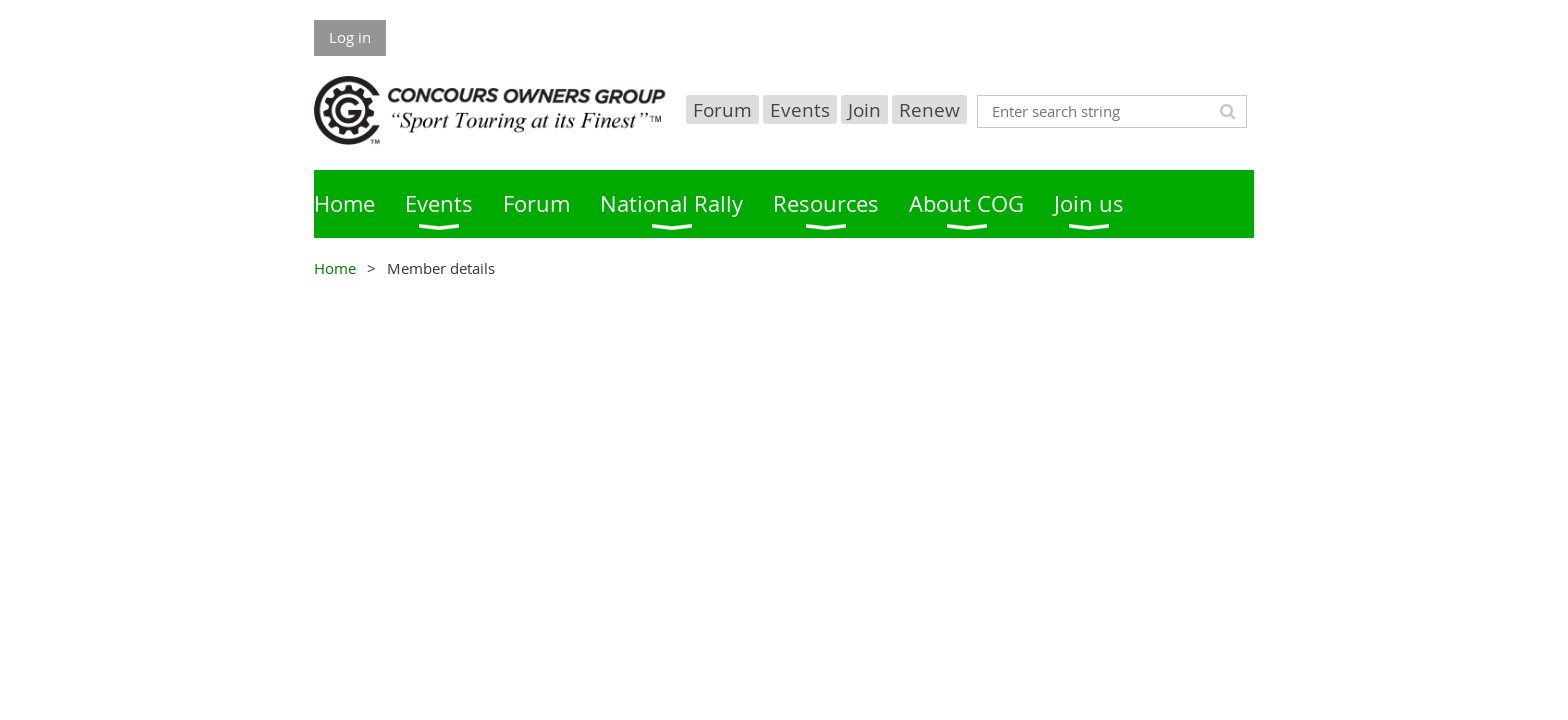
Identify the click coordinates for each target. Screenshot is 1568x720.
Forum (722, 109)
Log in (350, 37)
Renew (929, 109)
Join (864, 109)
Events (800, 109)
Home (335, 268)
